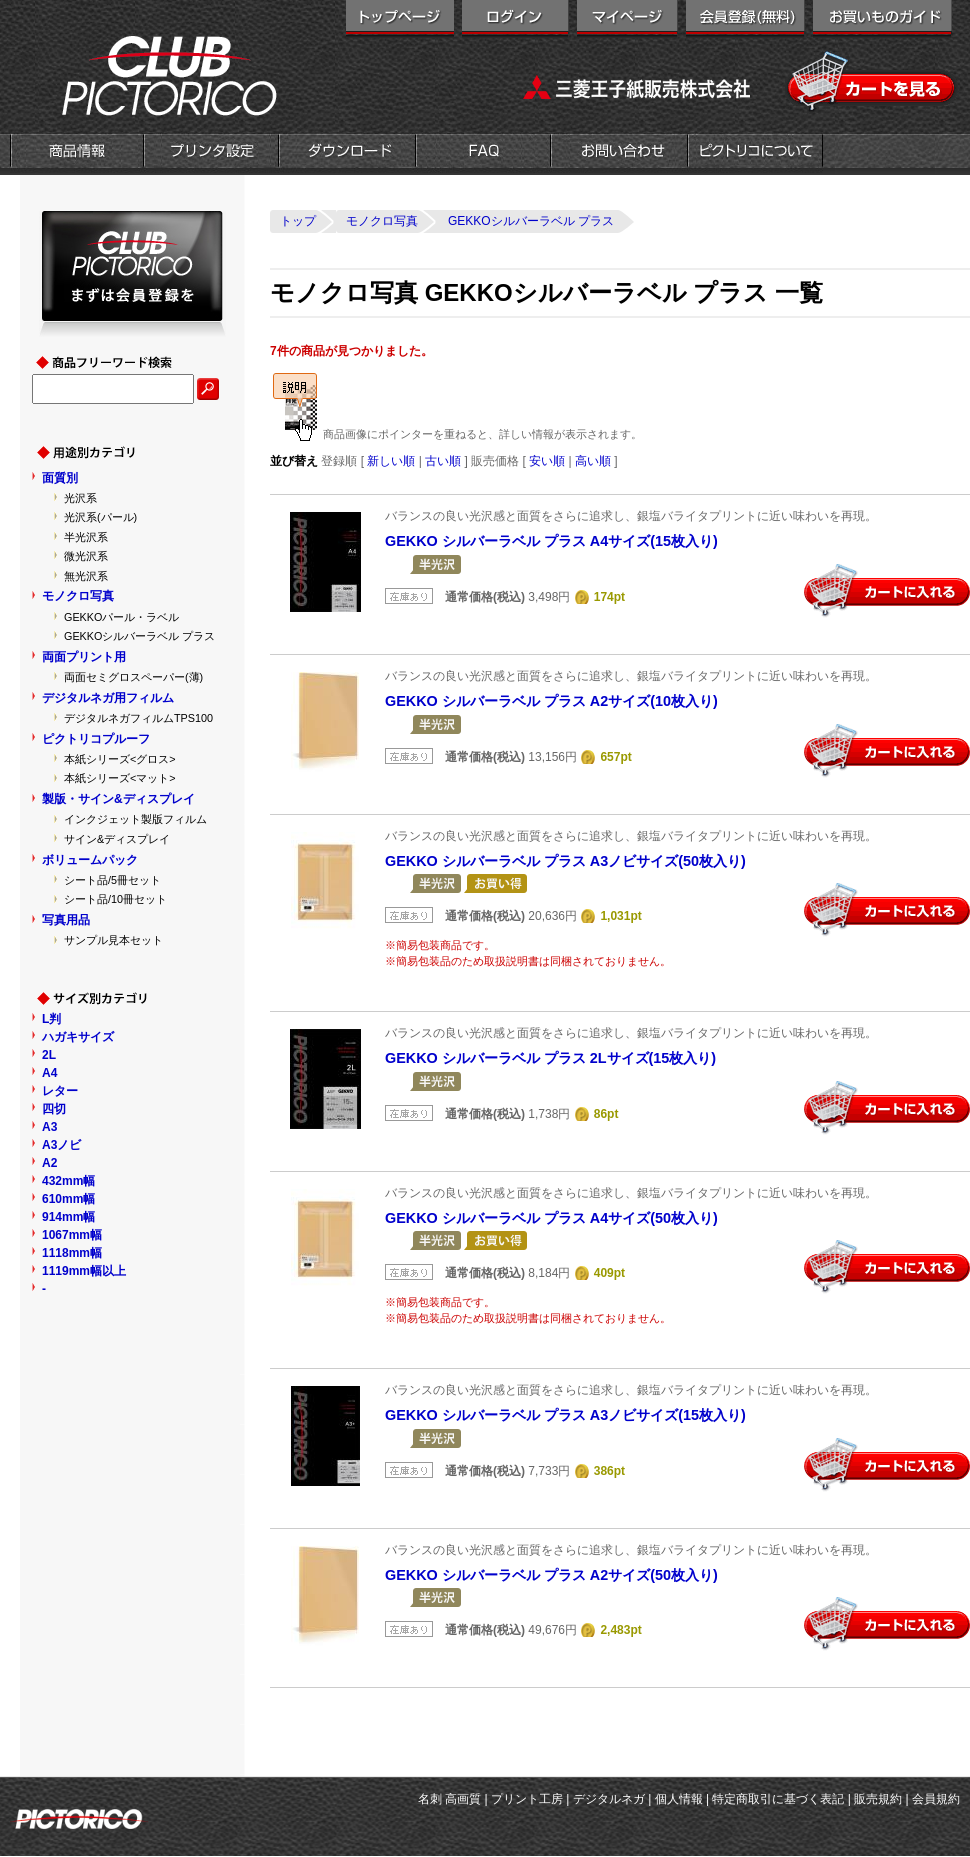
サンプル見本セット (113, 940)
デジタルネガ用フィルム (108, 698)
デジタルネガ (609, 1799)
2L (49, 1055)
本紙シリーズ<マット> (120, 778)
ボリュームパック (90, 860)
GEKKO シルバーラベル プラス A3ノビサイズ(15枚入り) (565, 1415)
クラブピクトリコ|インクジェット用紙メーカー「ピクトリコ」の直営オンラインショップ (145, 75)
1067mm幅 (72, 1235)
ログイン (515, 20)
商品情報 (77, 153)
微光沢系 (86, 556)
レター (60, 1091)
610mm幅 (68, 1199)
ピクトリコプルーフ (96, 739)
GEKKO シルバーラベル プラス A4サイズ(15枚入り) (551, 541)
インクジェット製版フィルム (135, 819)
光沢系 (80, 498)
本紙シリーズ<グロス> (120, 759)
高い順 (593, 461)
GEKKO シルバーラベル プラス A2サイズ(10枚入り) (551, 701)
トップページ (400, 20)
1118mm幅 (72, 1253)
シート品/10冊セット (115, 899)
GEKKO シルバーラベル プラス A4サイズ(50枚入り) (551, 1218)
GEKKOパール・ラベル (121, 617)
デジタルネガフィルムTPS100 (138, 718)
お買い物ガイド (882, 20)
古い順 (443, 461)
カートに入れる (887, 591)
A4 (49, 1073)
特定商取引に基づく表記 (778, 1799)
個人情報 (679, 1799)
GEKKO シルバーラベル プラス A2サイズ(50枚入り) (551, 1575)
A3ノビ (61, 1145)
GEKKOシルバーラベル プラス (139, 636)
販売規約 (878, 1799)
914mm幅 (68, 1217)
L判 (51, 1019)
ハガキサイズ (78, 1037)
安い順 (547, 461)
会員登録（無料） (745, 20)
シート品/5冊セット (112, 880)
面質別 (60, 478)
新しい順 (391, 461)
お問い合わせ (619, 153)
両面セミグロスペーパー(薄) (133, 677)
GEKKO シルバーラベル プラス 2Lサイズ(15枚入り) (550, 1058)
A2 (49, 1163)
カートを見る (872, 82)
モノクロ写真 (78, 596)
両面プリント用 (84, 657)
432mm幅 (68, 1181)
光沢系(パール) (100, 517)
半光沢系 (86, 537)
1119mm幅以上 (84, 1271)
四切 (54, 1109)
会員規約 (936, 1799)
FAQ (483, 153)
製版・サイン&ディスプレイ (118, 799)
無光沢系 (86, 576)
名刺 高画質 (449, 1799)
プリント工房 (527, 1799)
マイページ (627, 20)
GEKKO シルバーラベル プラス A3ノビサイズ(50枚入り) (565, 861)
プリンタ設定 (211, 153)
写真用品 (66, 920)
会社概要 (755, 153)
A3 (49, 1127)
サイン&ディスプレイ (117, 839)
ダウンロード (347, 153)
